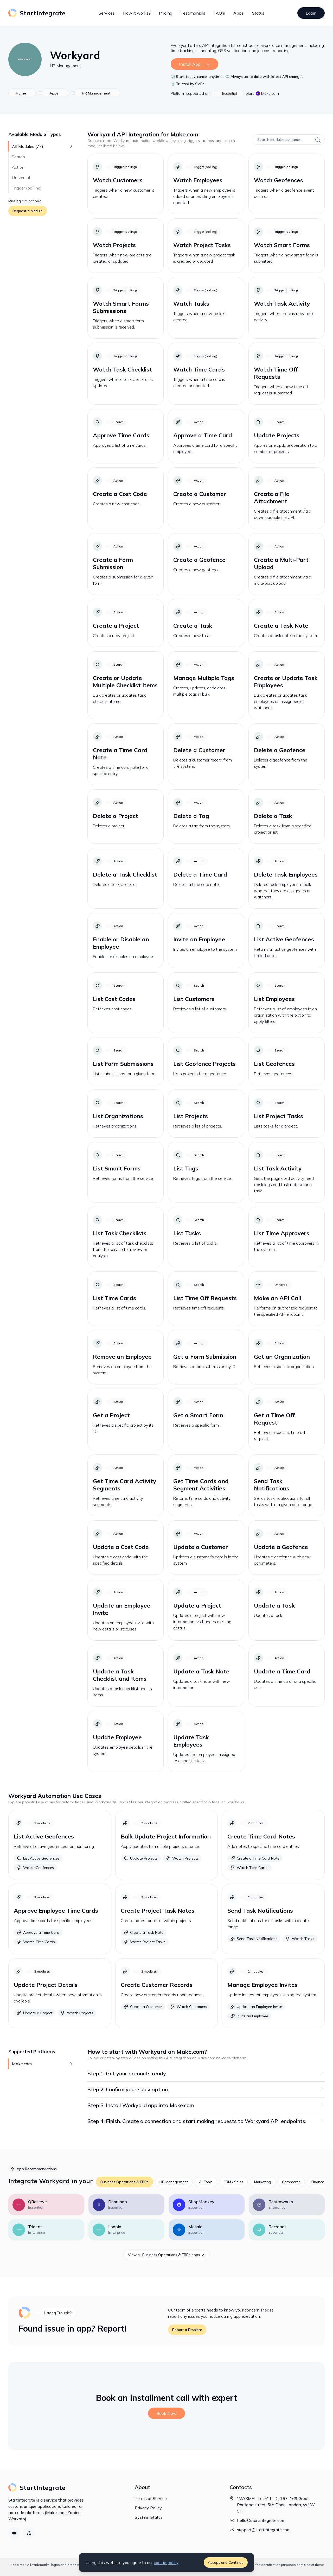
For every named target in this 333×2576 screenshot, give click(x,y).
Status (258, 13)
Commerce (291, 2182)
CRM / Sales (233, 2182)
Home (21, 93)
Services (107, 13)
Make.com (267, 93)
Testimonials (193, 13)
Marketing (262, 2182)
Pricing (165, 13)
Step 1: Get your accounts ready (206, 2073)
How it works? (137, 13)
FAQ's (219, 13)
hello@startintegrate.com (261, 2520)
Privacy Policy (148, 2507)
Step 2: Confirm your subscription (206, 2089)
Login (311, 13)
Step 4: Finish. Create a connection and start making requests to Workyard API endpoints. (206, 2121)
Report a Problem (187, 2329)
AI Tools (206, 2182)
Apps (238, 13)
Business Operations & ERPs (124, 2182)
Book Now (166, 2413)
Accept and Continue (226, 2562)
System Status (149, 2517)
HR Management (65, 65)
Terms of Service (151, 2498)
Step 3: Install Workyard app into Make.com (206, 2105)
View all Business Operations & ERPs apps (166, 2254)
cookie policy (166, 2562)
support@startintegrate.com (264, 2529)
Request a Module (27, 211)
